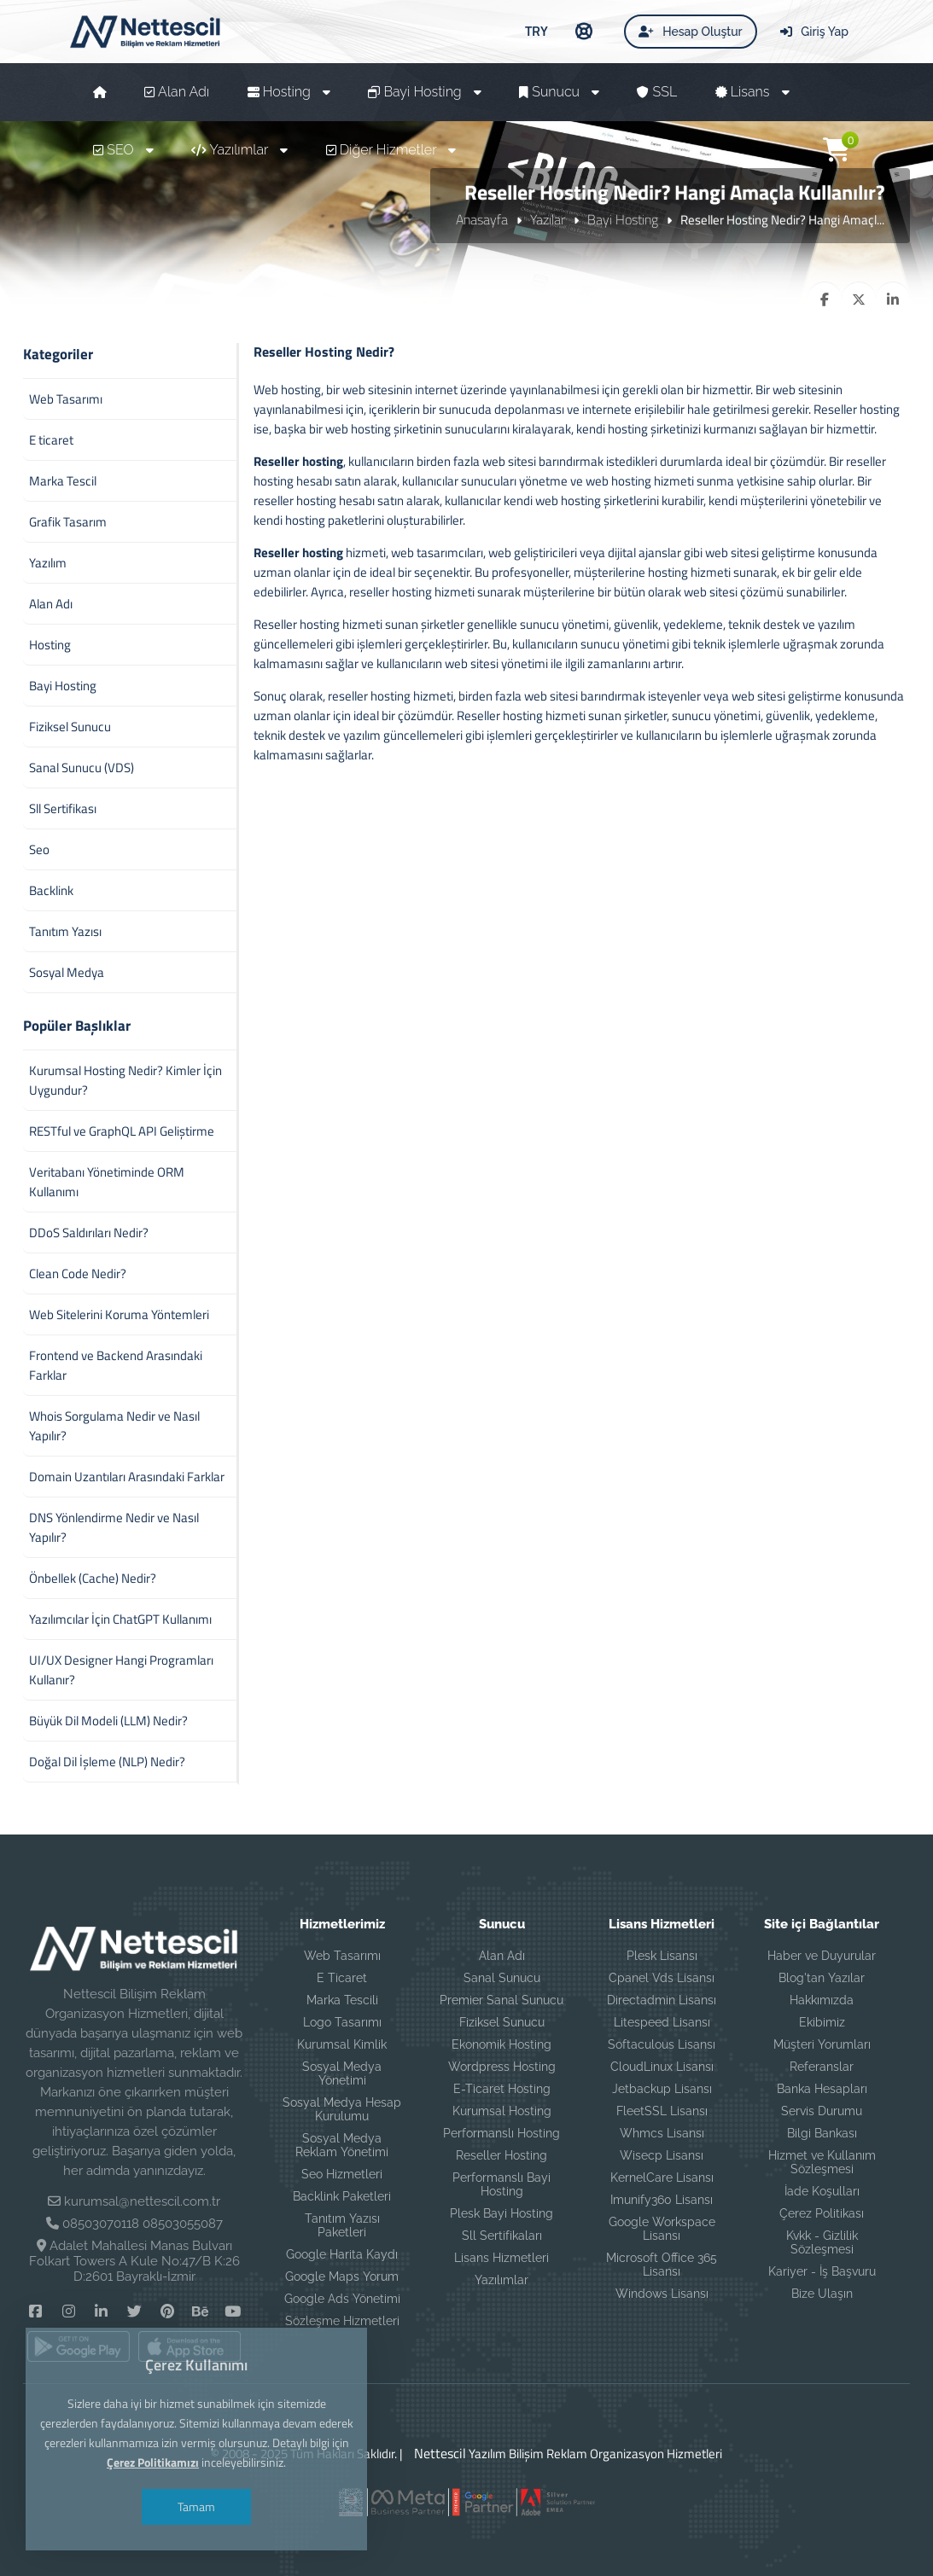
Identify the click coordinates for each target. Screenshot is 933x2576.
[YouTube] (232, 2310)
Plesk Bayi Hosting (501, 2213)
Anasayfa (482, 219)
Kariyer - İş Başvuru (822, 2271)
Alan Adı (502, 1956)
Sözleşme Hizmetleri (342, 2321)
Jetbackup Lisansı (662, 2089)
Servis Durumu (821, 2111)
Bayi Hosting (622, 219)
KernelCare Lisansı (662, 2177)
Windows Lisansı (661, 2293)
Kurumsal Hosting (501, 2111)
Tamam (196, 2506)
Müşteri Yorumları (822, 2044)
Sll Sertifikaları (502, 2235)
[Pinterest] (167, 2310)
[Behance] (200, 2310)
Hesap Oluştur (691, 31)
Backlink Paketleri (342, 2196)
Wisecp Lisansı (661, 2155)
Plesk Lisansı (662, 1956)
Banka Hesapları (822, 2089)
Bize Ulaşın (822, 2293)
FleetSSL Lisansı (662, 2111)
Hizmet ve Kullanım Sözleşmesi (822, 2162)
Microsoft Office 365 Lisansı (661, 2264)
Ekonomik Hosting (501, 2044)
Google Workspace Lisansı (662, 2228)
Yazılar (547, 219)
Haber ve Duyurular (821, 1956)
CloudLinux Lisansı (662, 2066)
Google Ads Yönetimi (342, 2299)
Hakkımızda (822, 2000)
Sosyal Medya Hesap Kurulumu (342, 2109)
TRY (536, 30)
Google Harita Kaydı (342, 2254)
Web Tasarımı (342, 1956)
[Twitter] (134, 2310)
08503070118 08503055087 (142, 2223)
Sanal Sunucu (502, 1978)
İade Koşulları (822, 2191)
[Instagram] (68, 2310)
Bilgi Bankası (822, 2133)
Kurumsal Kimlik (342, 2044)
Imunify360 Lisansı (661, 2200)
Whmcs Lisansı (662, 2133)
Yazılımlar (501, 2280)
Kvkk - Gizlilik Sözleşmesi (822, 2242)
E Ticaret (342, 1978)
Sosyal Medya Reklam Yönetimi (341, 2145)
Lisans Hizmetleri (501, 2258)
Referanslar (822, 2066)
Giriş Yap (814, 31)
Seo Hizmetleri (341, 2174)
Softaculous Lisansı (661, 2044)
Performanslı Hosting (501, 2133)
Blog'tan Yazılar (821, 1978)
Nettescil (436, 2453)
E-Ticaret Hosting (502, 2089)
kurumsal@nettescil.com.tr (142, 2201)
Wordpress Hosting (502, 2066)
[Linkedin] (101, 2310)
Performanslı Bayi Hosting (501, 2184)
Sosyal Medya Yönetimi (342, 2073)
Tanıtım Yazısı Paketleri (342, 2225)
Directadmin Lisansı (661, 2000)
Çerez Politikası (821, 2213)
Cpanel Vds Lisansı (661, 1978)
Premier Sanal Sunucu (501, 2000)
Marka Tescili (342, 2000)
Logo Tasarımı (342, 2022)
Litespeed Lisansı (662, 2022)
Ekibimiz (822, 2022)
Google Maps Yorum (342, 2276)
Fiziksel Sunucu (502, 2022)
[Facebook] (35, 2310)
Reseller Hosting (501, 2155)
